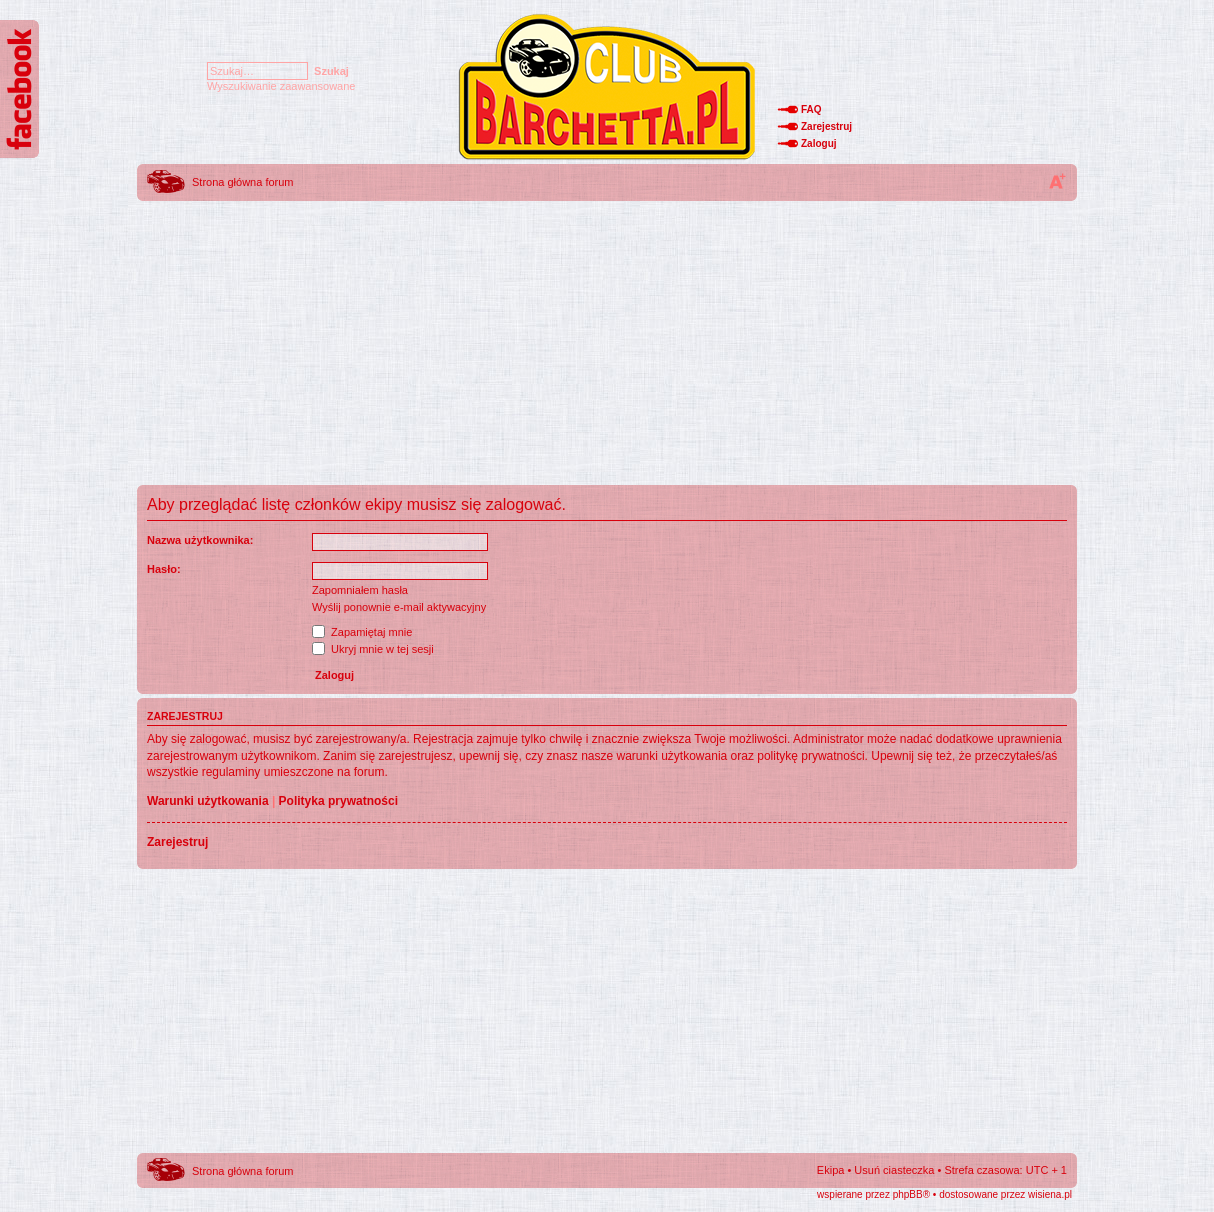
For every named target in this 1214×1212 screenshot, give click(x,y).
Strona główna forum (243, 182)
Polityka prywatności (338, 801)
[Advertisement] (607, 345)
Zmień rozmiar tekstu (1057, 181)
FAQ (811, 109)
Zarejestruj (826, 126)
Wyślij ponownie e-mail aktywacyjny (399, 607)
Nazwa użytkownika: (200, 540)
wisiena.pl (1050, 1194)
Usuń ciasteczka (894, 1170)
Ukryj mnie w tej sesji (373, 649)
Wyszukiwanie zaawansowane (281, 86)
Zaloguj (819, 143)
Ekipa (831, 1170)
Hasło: (164, 569)
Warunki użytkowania (208, 801)
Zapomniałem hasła (360, 590)
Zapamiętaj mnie (362, 632)
